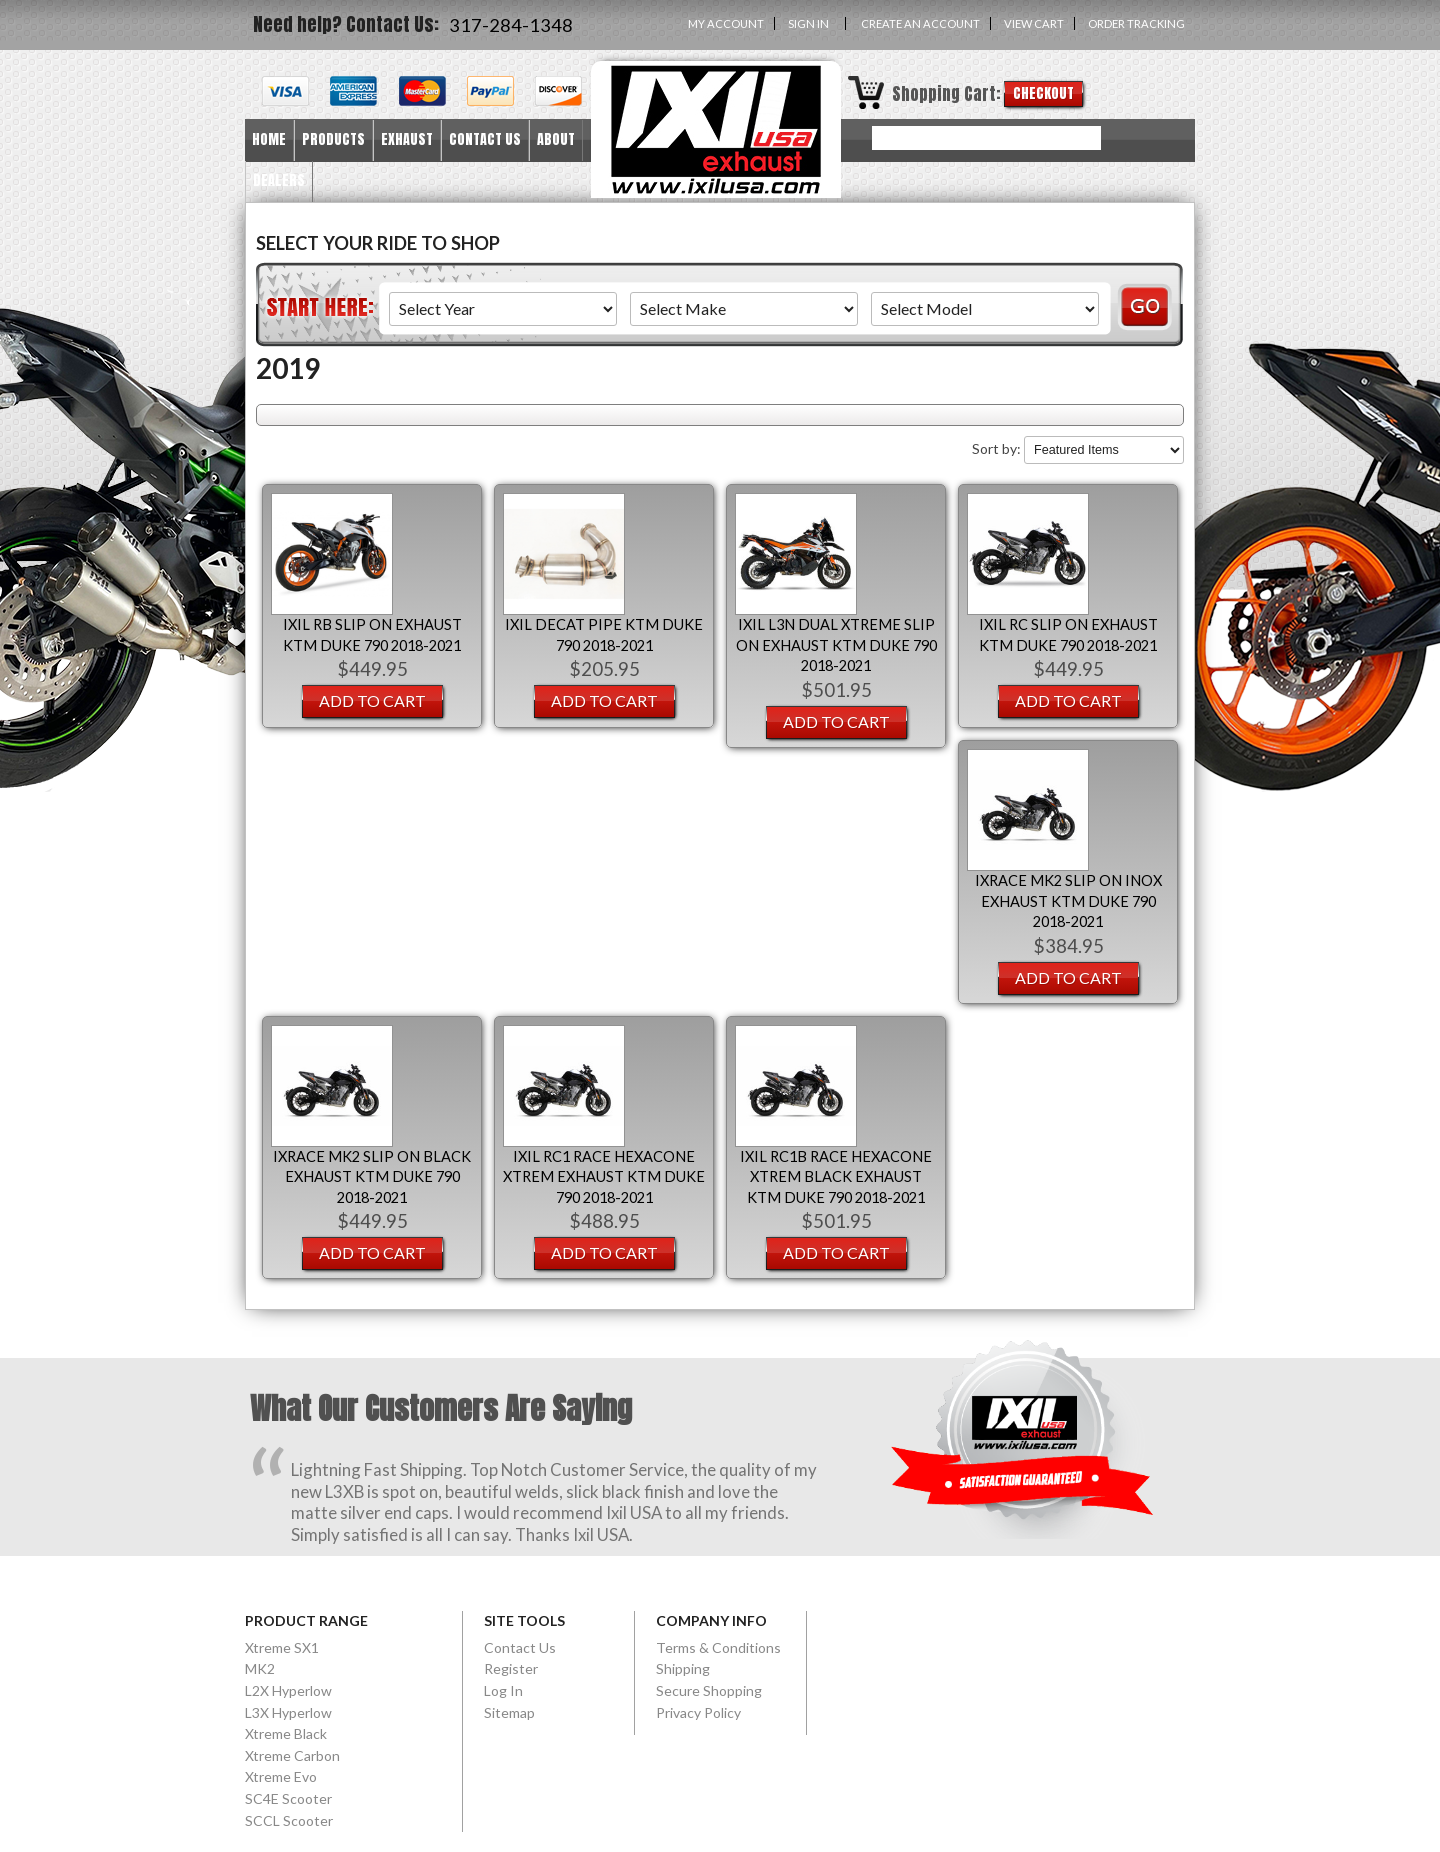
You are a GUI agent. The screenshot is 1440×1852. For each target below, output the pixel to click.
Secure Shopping (709, 1690)
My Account (726, 23)
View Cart (1034, 23)
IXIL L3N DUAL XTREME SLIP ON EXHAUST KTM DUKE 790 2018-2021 (836, 645)
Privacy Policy (698, 1712)
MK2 (260, 1668)
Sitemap (509, 1712)
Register (511, 1668)
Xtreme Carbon (292, 1755)
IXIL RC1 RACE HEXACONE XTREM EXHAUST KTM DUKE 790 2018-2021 (604, 1177)
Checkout (1043, 93)
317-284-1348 (511, 25)
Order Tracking (1136, 23)
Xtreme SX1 (282, 1647)
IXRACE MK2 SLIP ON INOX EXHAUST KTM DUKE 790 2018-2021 (1068, 901)
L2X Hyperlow (288, 1690)
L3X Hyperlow (288, 1712)
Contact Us (520, 1647)
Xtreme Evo (281, 1776)
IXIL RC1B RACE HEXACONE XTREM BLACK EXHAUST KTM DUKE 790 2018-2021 (836, 1177)
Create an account (920, 23)
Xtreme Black (286, 1733)
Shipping (683, 1668)
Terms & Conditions (718, 1647)
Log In (503, 1690)
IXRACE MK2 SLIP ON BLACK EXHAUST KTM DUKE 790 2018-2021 (372, 1177)
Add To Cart (372, 700)
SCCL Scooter (289, 1820)
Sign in (808, 23)
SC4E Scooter (288, 1798)
